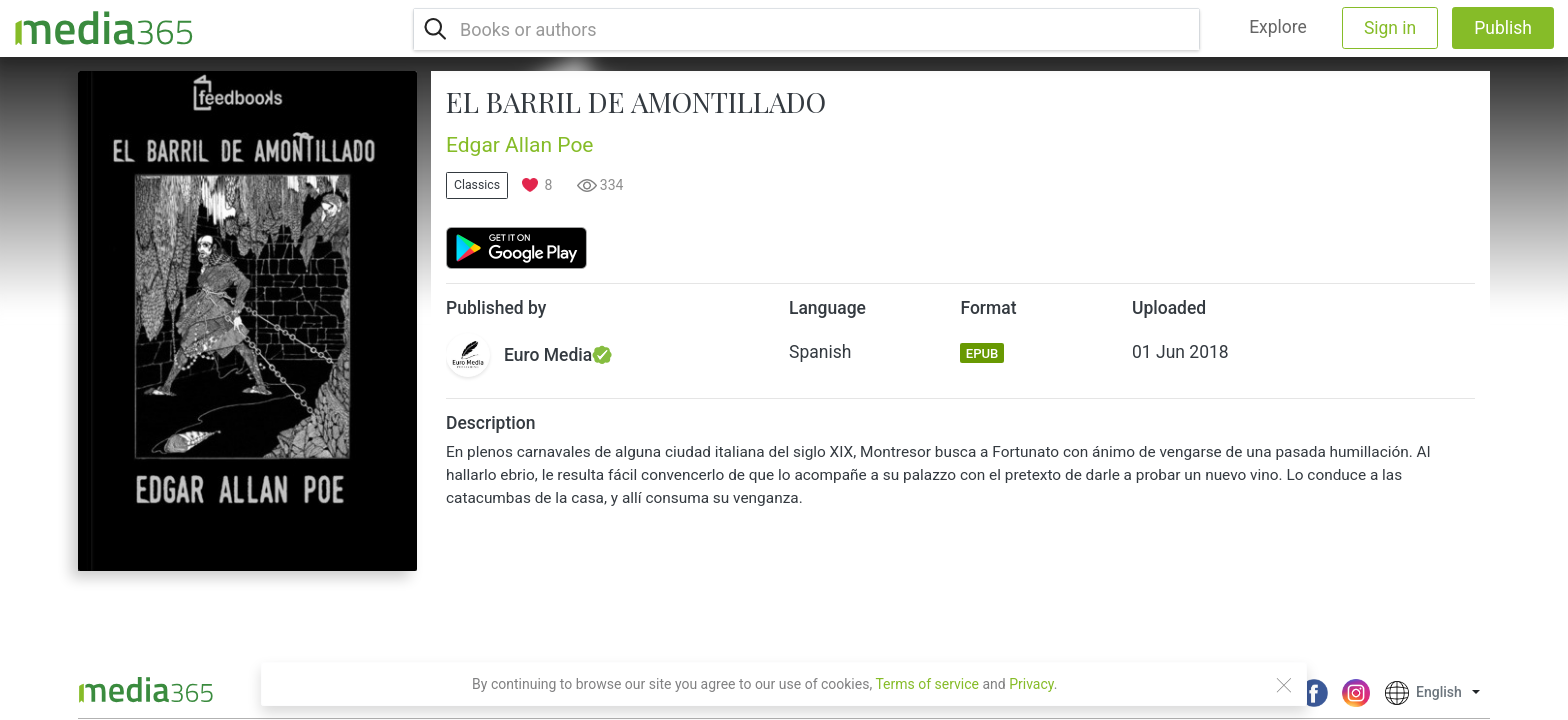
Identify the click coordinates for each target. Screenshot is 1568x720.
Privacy (1031, 684)
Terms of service (927, 684)
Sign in (1390, 28)
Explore (1278, 27)
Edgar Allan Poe (520, 145)
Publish (1503, 28)
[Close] (1284, 685)
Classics (477, 185)
